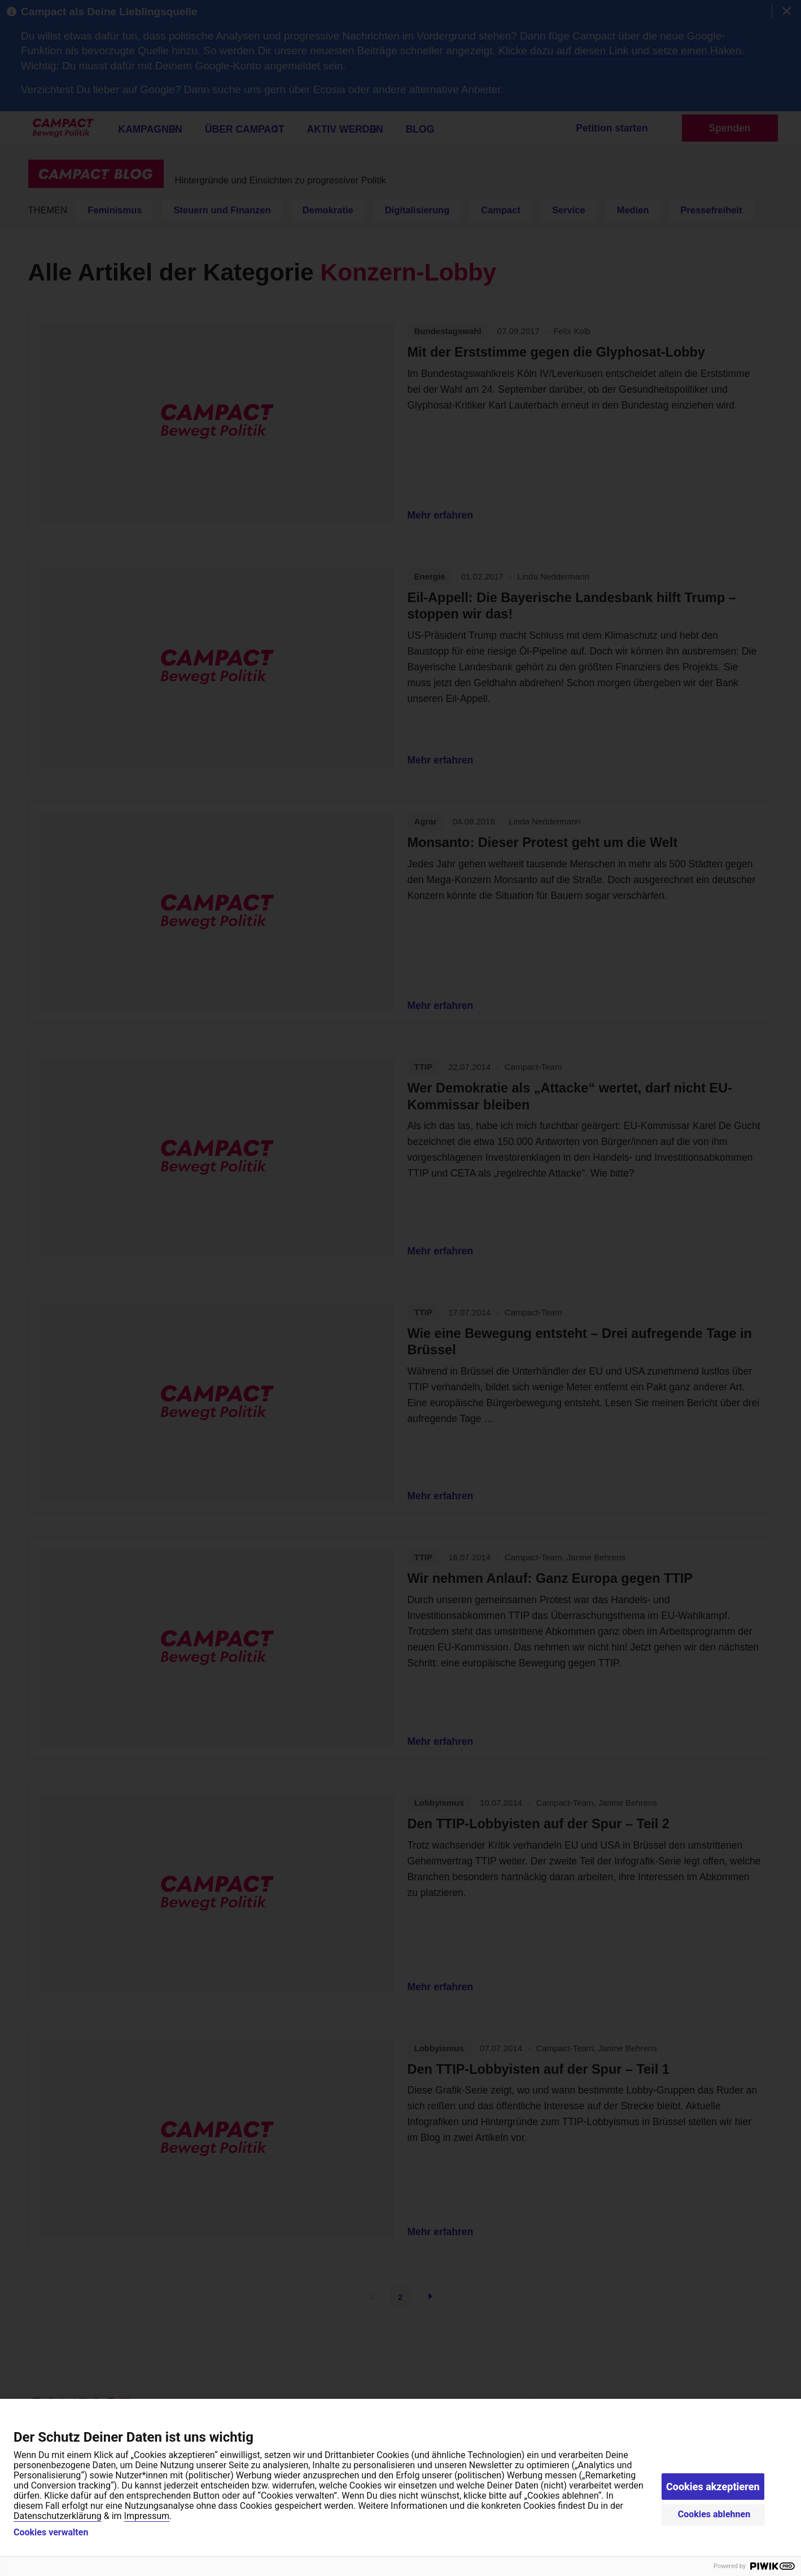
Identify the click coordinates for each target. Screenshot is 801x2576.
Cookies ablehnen (714, 2514)
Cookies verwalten (51, 2532)
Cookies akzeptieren (713, 2486)
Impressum (147, 2516)
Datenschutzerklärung (58, 2516)
